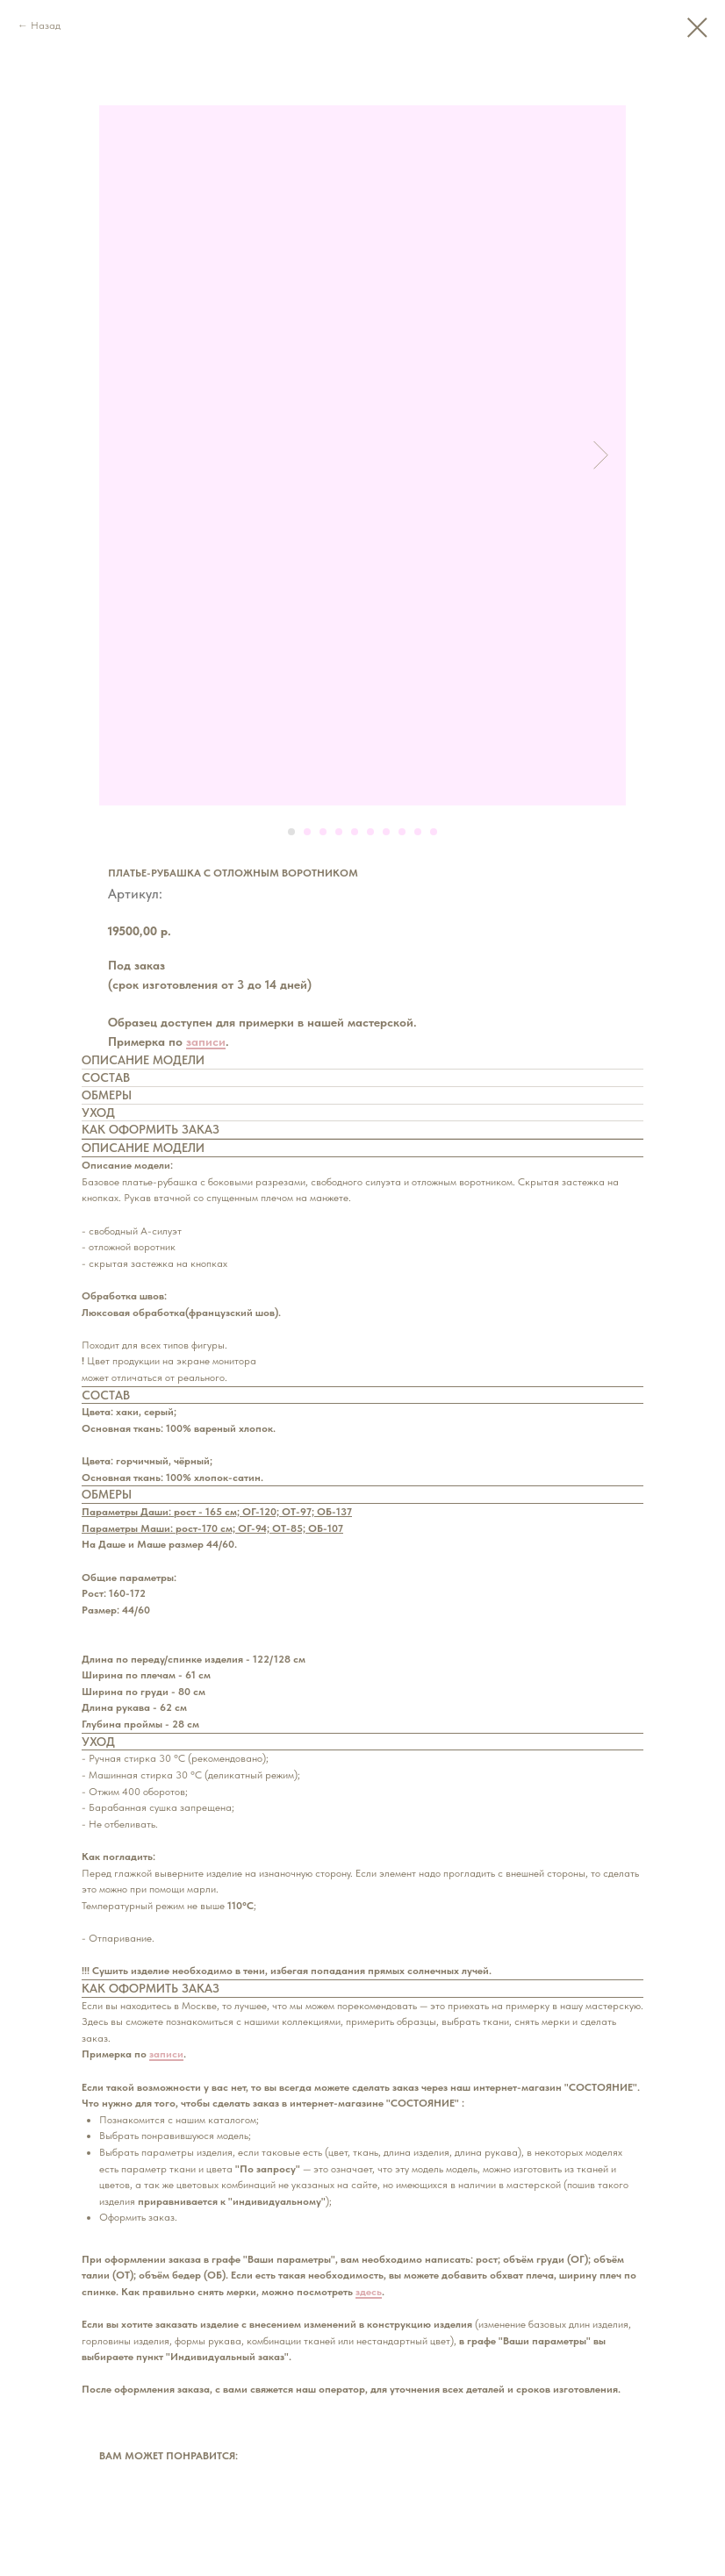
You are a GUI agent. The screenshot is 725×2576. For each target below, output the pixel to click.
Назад (46, 25)
